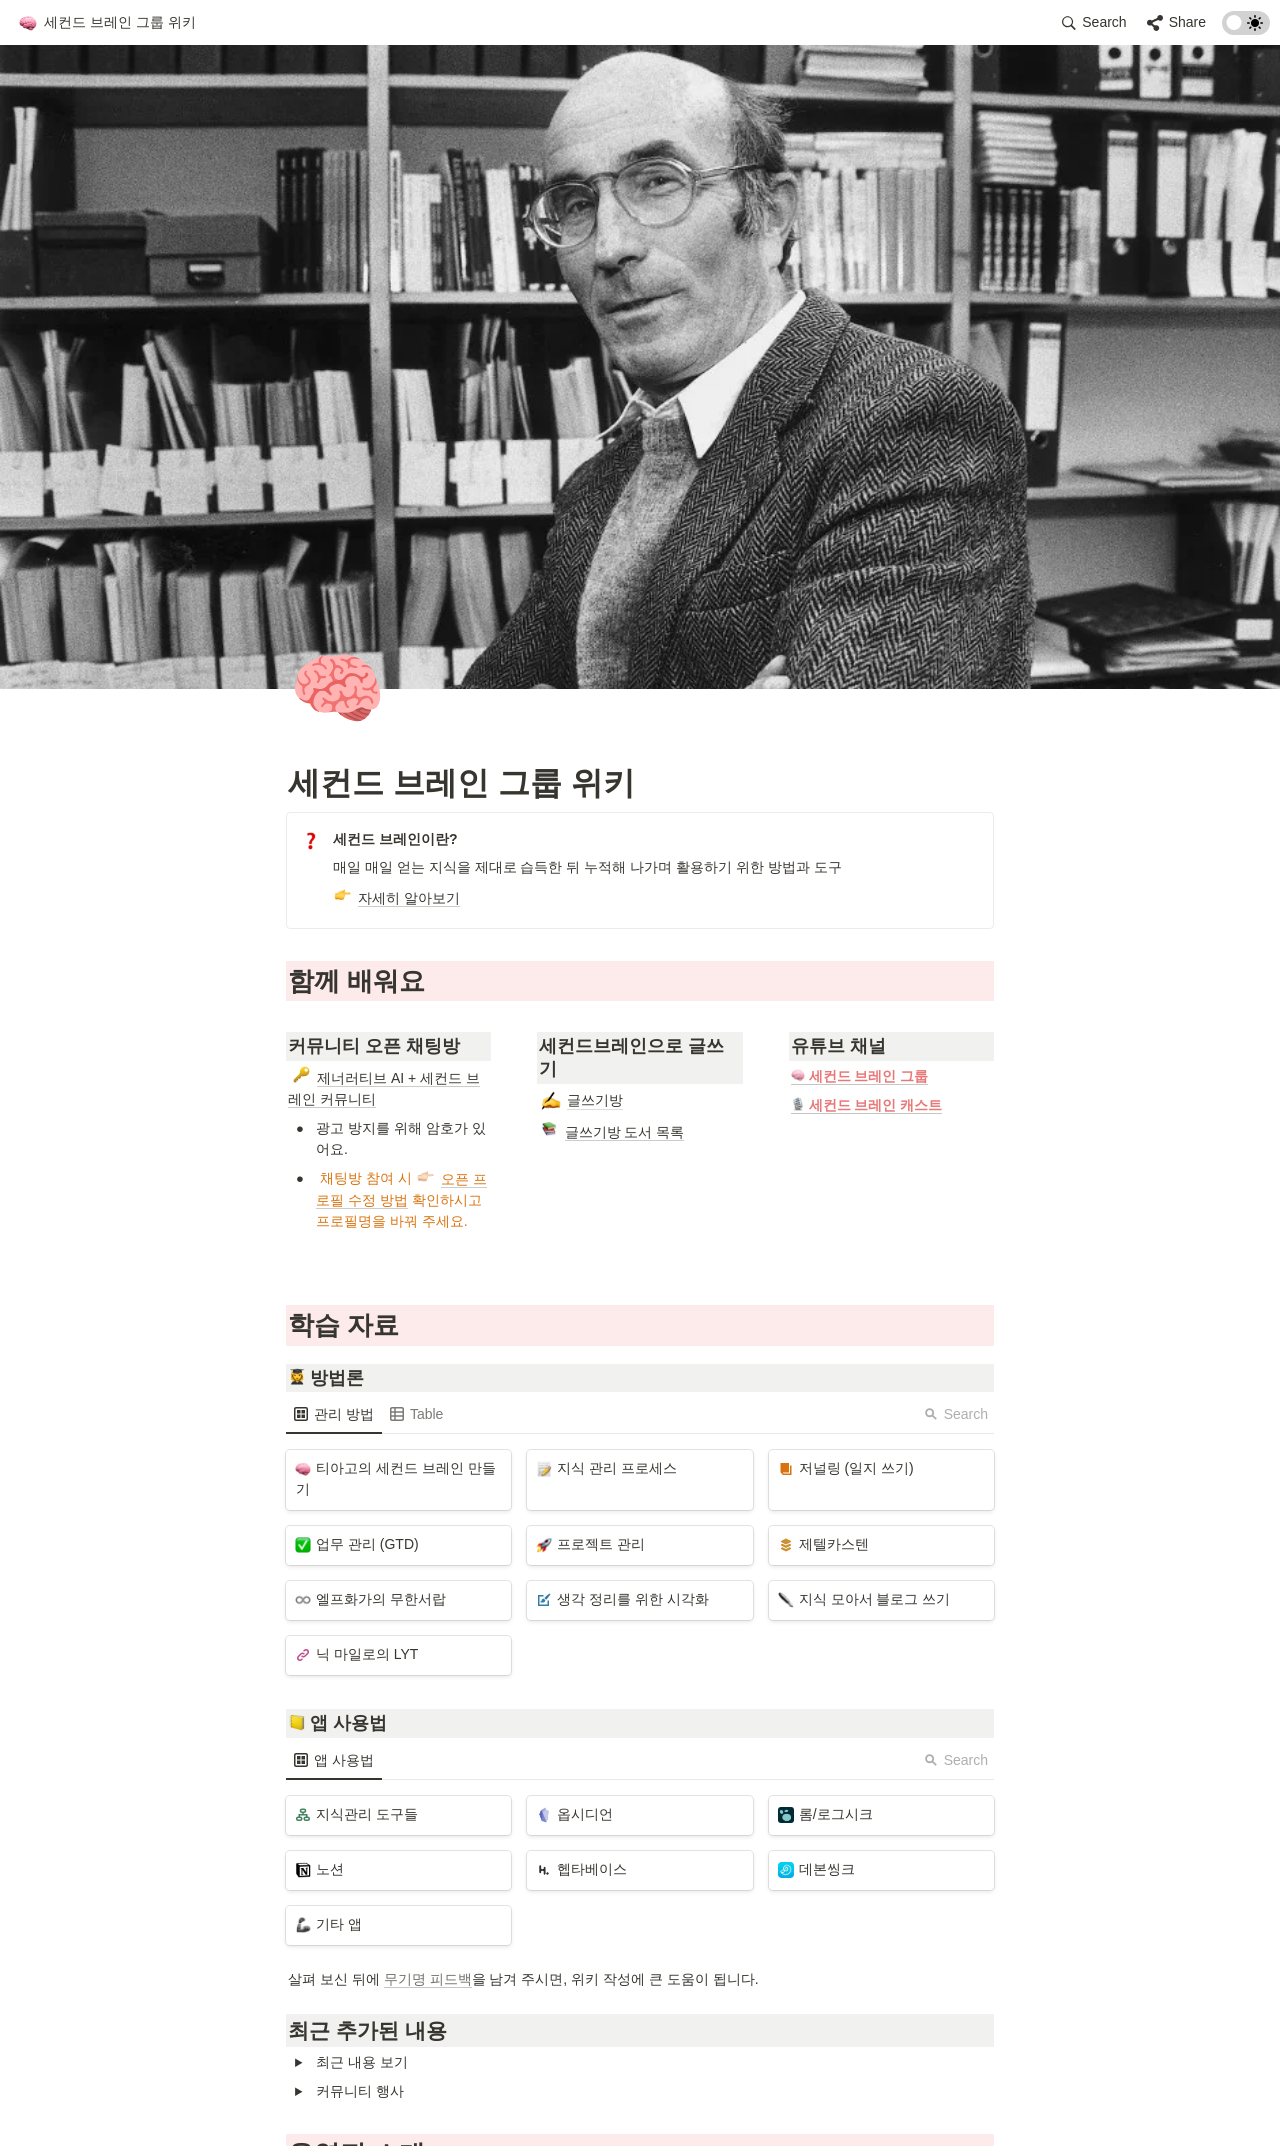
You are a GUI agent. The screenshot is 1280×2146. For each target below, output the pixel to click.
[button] (107, 23)
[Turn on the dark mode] (1246, 30)
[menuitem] (334, 1414)
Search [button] (956, 1414)
